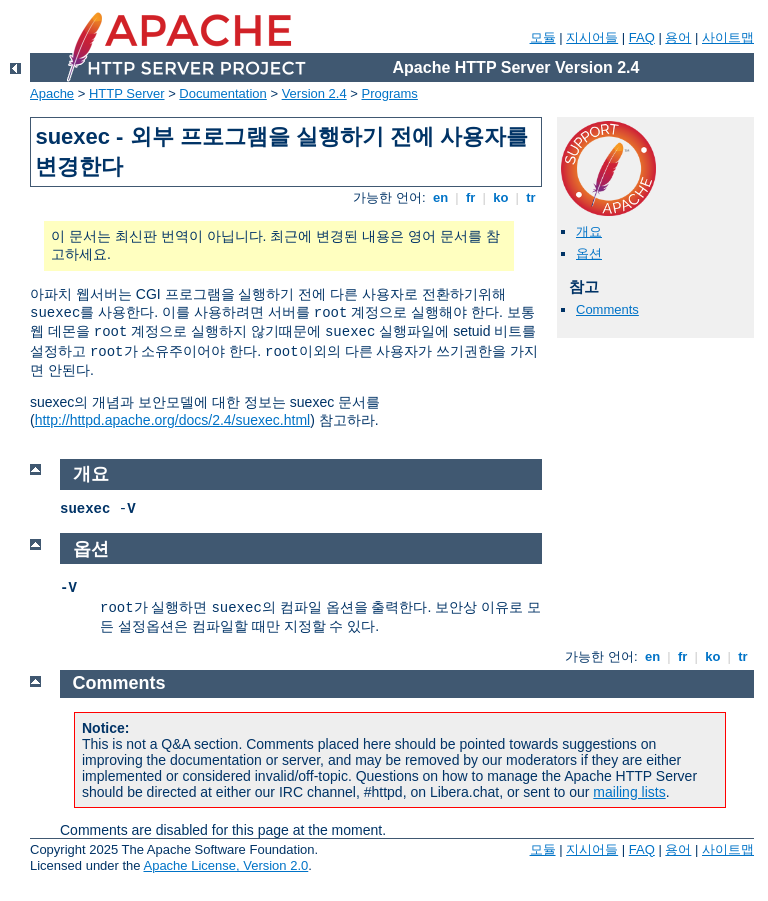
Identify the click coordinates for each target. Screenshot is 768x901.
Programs (390, 93)
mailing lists (629, 792)
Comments (607, 309)
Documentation (222, 93)
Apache (52, 93)
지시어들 (592, 37)
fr (470, 197)
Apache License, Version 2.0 (225, 865)
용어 (678, 37)
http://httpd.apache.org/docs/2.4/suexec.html (173, 420)
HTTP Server (127, 93)
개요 (589, 231)
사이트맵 (728, 37)
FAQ (642, 37)
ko (501, 197)
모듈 (543, 37)
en (440, 197)
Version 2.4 (314, 93)
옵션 (589, 253)
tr (531, 197)
